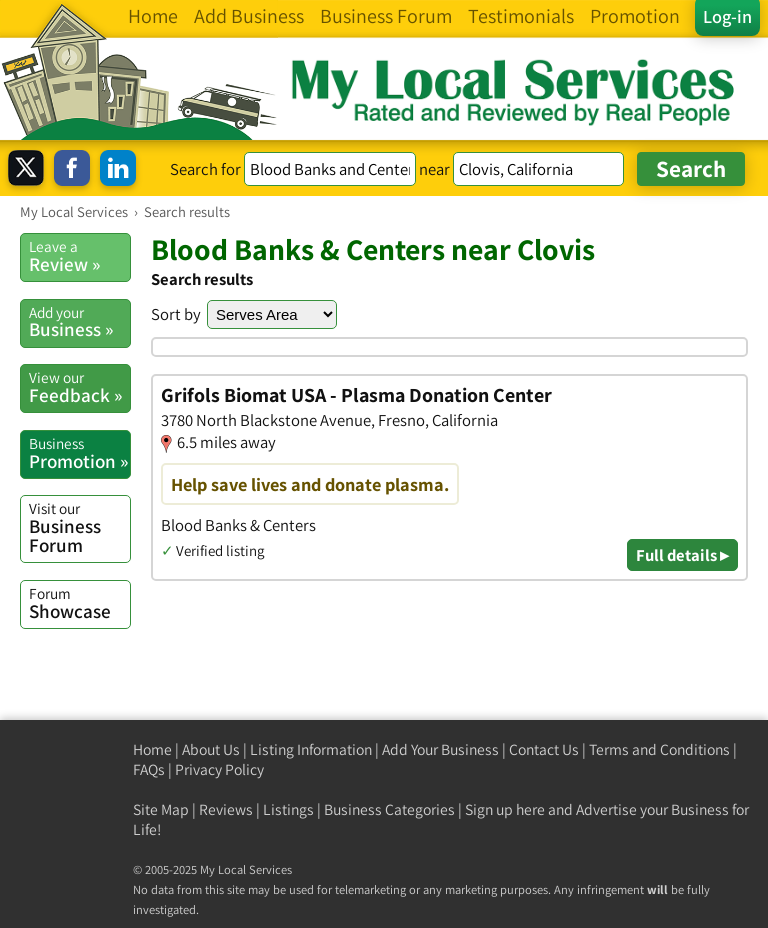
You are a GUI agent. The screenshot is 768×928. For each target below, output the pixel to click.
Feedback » (79, 387)
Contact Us (544, 749)
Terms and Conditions (659, 749)
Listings (288, 809)
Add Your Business (440, 749)
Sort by (176, 314)
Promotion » (79, 453)
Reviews (226, 809)
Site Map (161, 809)
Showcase (79, 603)
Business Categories (389, 809)
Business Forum (79, 527)
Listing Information (311, 749)
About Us (211, 749)
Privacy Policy (219, 769)
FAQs (149, 769)
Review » (79, 256)
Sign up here (505, 809)
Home (152, 749)
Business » (79, 322)
